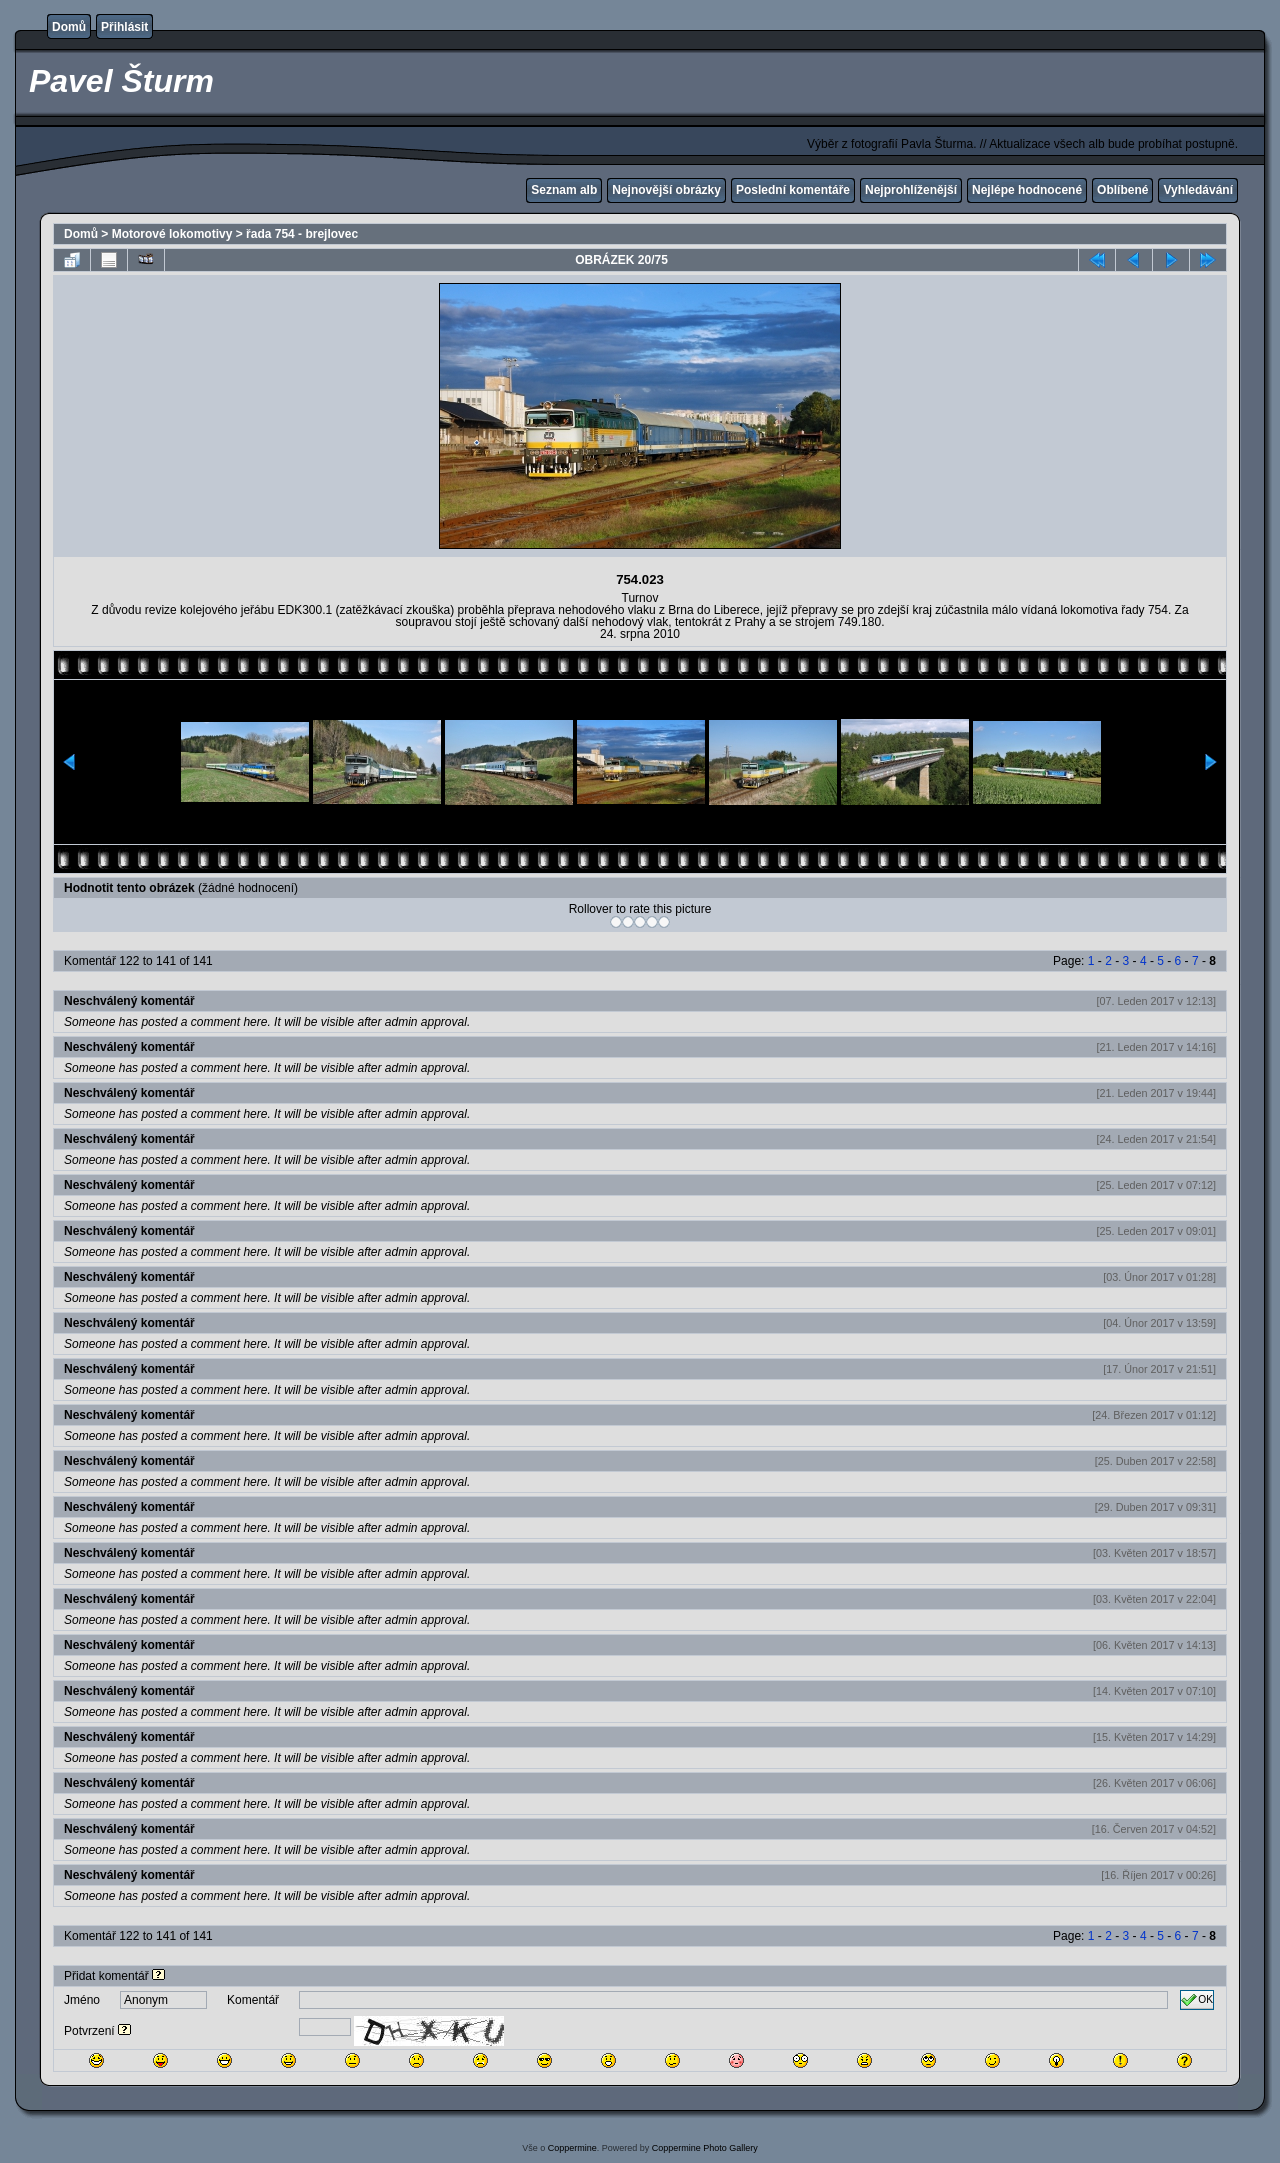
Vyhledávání (1198, 190)
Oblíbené (1122, 190)
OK (1197, 2000)
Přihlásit (124, 27)
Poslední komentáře (793, 190)
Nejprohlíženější (911, 190)
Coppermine (572, 2148)
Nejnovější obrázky (666, 190)
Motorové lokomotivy (172, 234)
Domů (69, 27)
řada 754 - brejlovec (302, 234)
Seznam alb (564, 190)
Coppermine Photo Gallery (705, 2148)
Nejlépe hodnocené (1027, 190)
